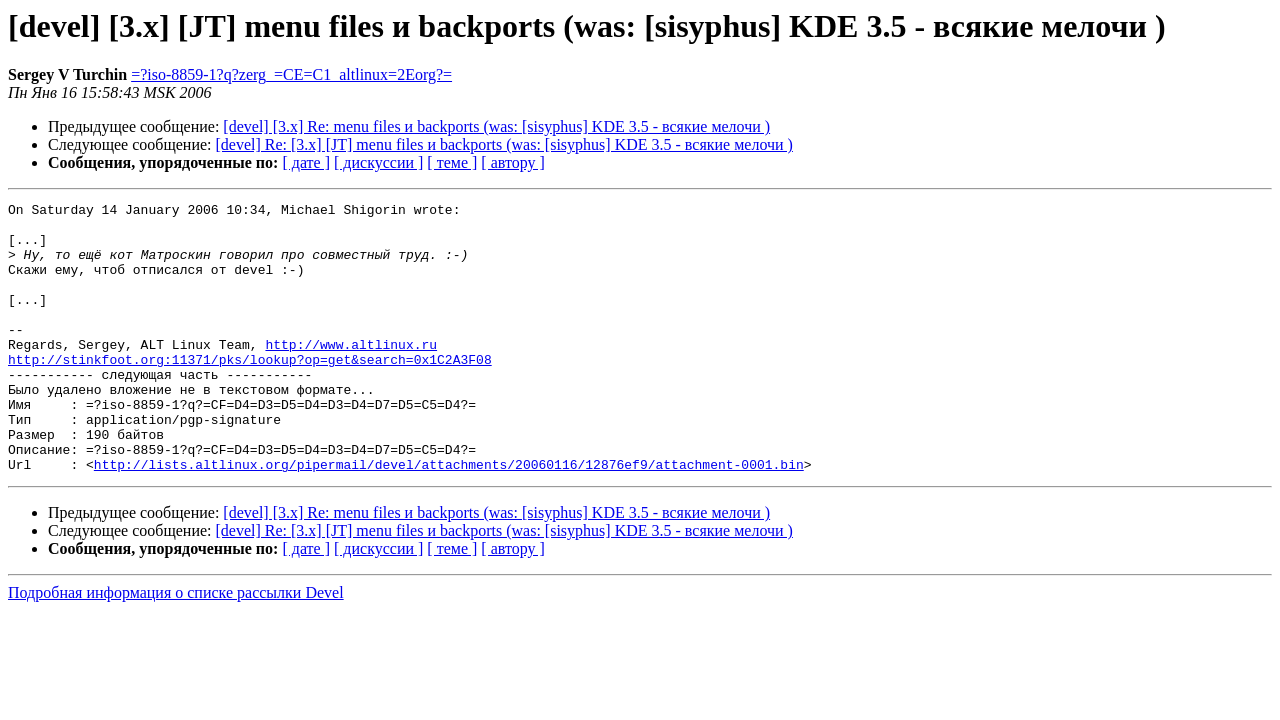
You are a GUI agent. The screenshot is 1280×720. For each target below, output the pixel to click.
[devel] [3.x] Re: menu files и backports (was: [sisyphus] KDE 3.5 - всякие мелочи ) (496, 126)
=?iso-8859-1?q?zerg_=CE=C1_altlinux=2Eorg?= (291, 74)
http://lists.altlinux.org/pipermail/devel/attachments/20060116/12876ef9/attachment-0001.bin (449, 518)
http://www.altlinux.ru (351, 374)
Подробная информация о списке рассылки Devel (176, 646)
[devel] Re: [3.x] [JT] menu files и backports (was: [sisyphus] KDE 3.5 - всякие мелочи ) (504, 144)
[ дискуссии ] (378, 162)
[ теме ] (452, 162)
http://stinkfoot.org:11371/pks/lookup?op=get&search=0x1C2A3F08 (250, 392)
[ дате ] (306, 162)
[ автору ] (512, 162)
